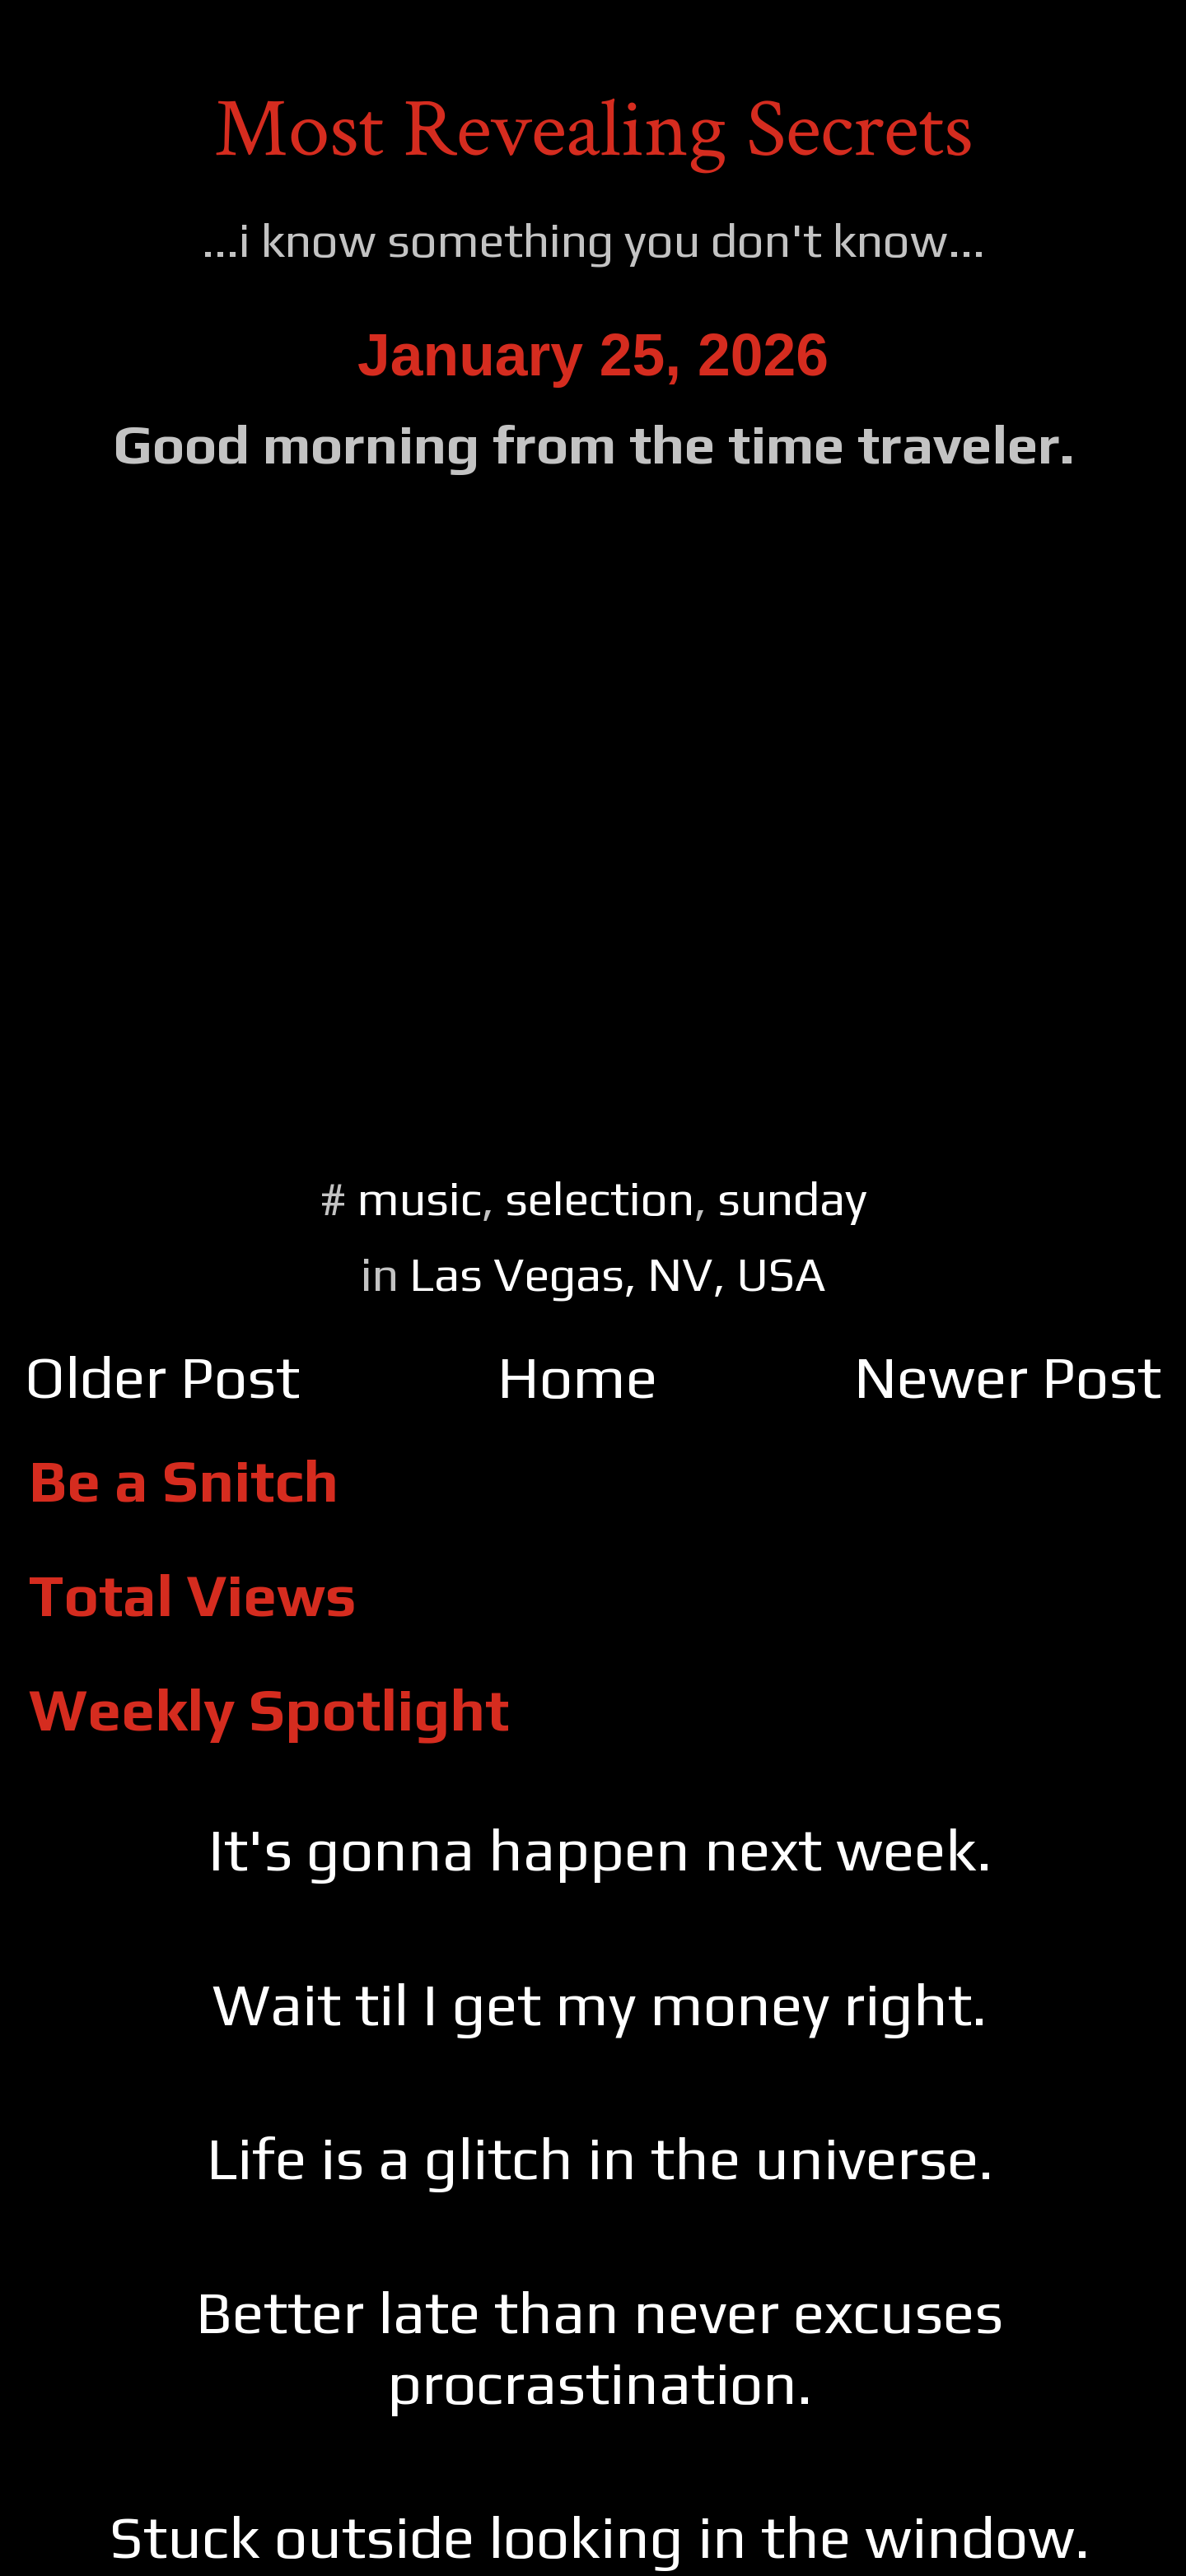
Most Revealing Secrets (593, 130)
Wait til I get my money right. (599, 2004)
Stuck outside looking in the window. (600, 2537)
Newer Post (1007, 1377)
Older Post (162, 1377)
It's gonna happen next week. (600, 1849)
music (419, 1198)
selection (599, 1198)
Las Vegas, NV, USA (617, 1274)
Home (577, 1377)
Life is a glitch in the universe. (600, 2158)
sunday (792, 1198)
